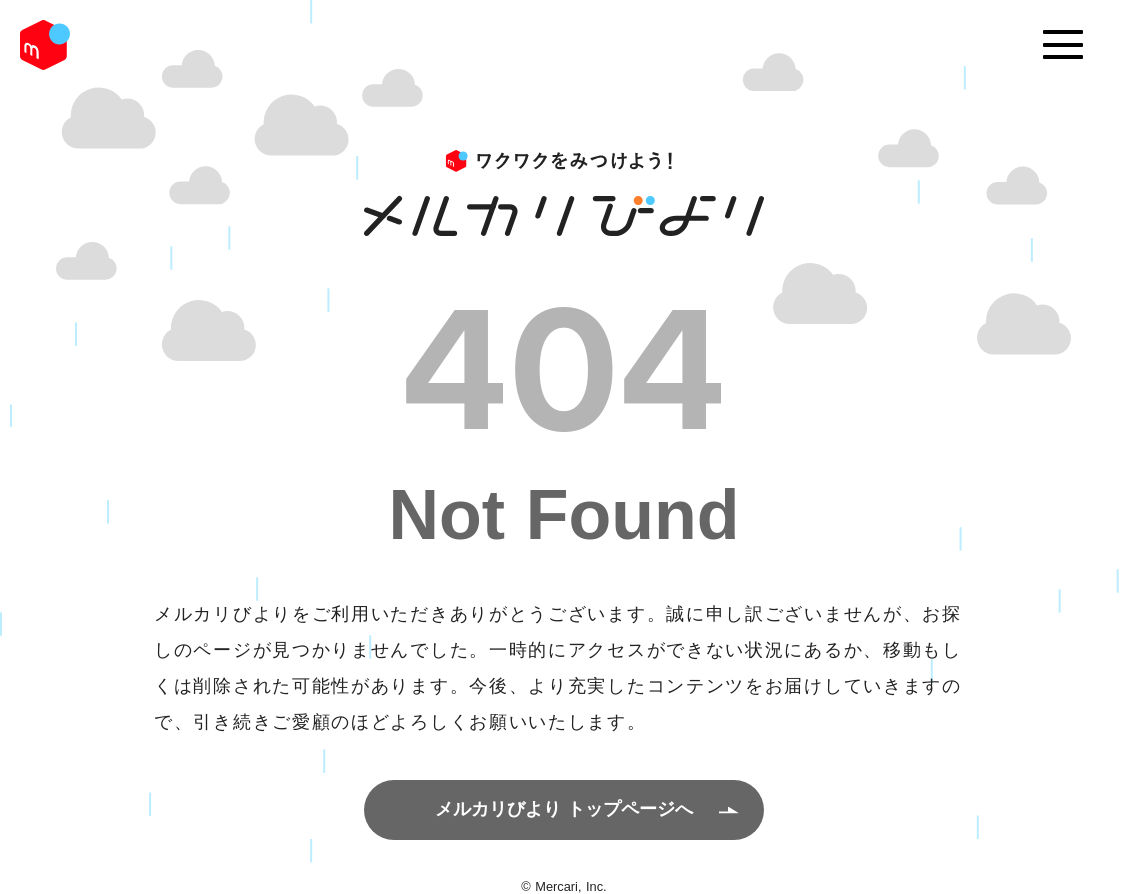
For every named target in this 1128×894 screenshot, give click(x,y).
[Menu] (1063, 45)
